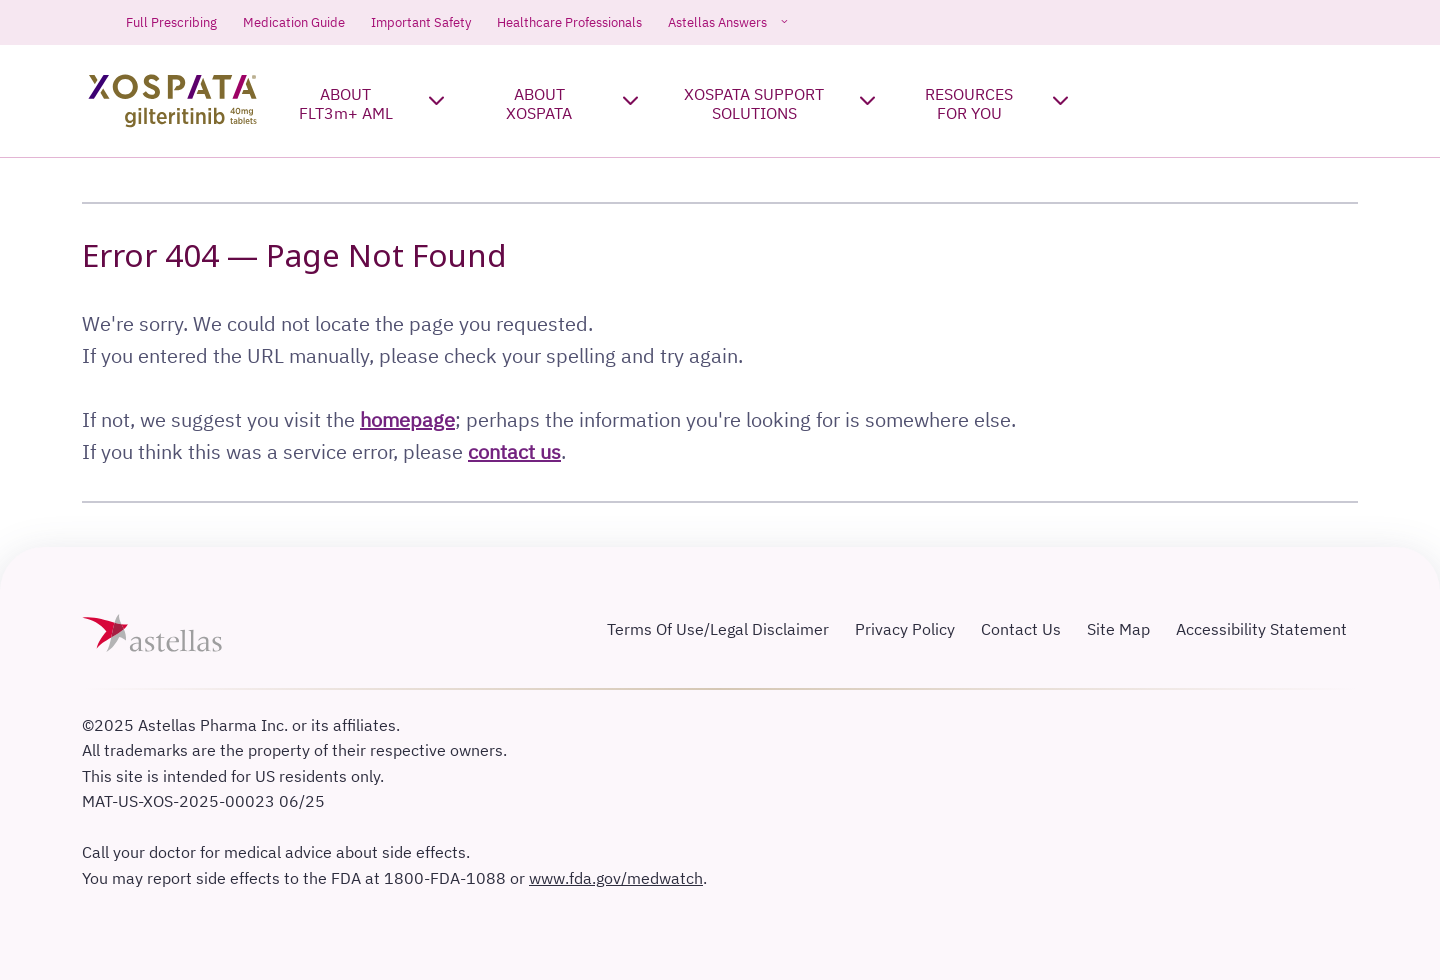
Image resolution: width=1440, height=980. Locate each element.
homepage (407, 419)
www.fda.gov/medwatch (616, 878)
